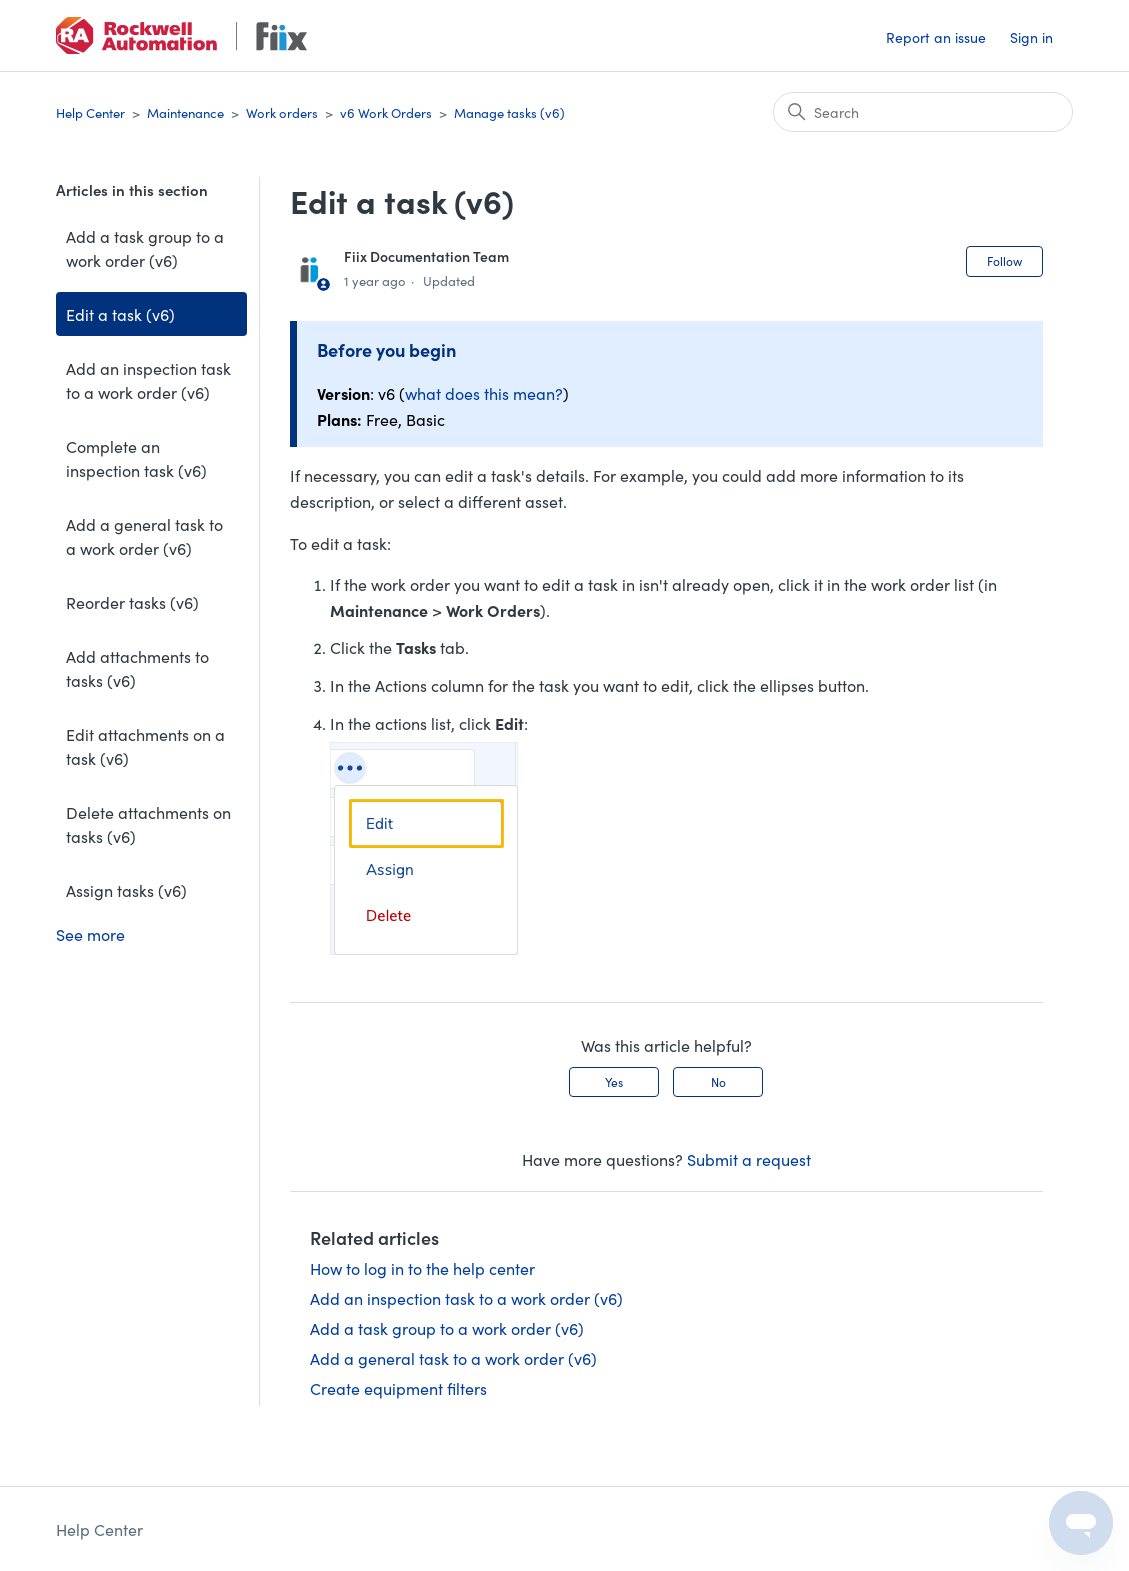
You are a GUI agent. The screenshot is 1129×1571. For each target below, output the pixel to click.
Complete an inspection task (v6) (136, 458)
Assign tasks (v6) (126, 890)
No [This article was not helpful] (718, 1081)
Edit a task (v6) (120, 314)
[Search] (923, 112)
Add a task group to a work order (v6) (145, 248)
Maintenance (185, 112)
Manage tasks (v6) (509, 112)
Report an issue (936, 37)
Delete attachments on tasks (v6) (148, 824)
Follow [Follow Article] (1004, 260)
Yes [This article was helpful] (614, 1081)
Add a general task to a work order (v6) (144, 536)
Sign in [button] (1031, 37)
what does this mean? (484, 393)
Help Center (90, 112)
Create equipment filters (398, 1388)
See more (90, 934)
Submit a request (749, 1159)
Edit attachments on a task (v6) (145, 746)
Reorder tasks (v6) (132, 602)
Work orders (282, 112)
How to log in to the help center (422, 1268)
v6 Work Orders (386, 112)
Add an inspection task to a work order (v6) (148, 380)
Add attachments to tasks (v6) (137, 668)
